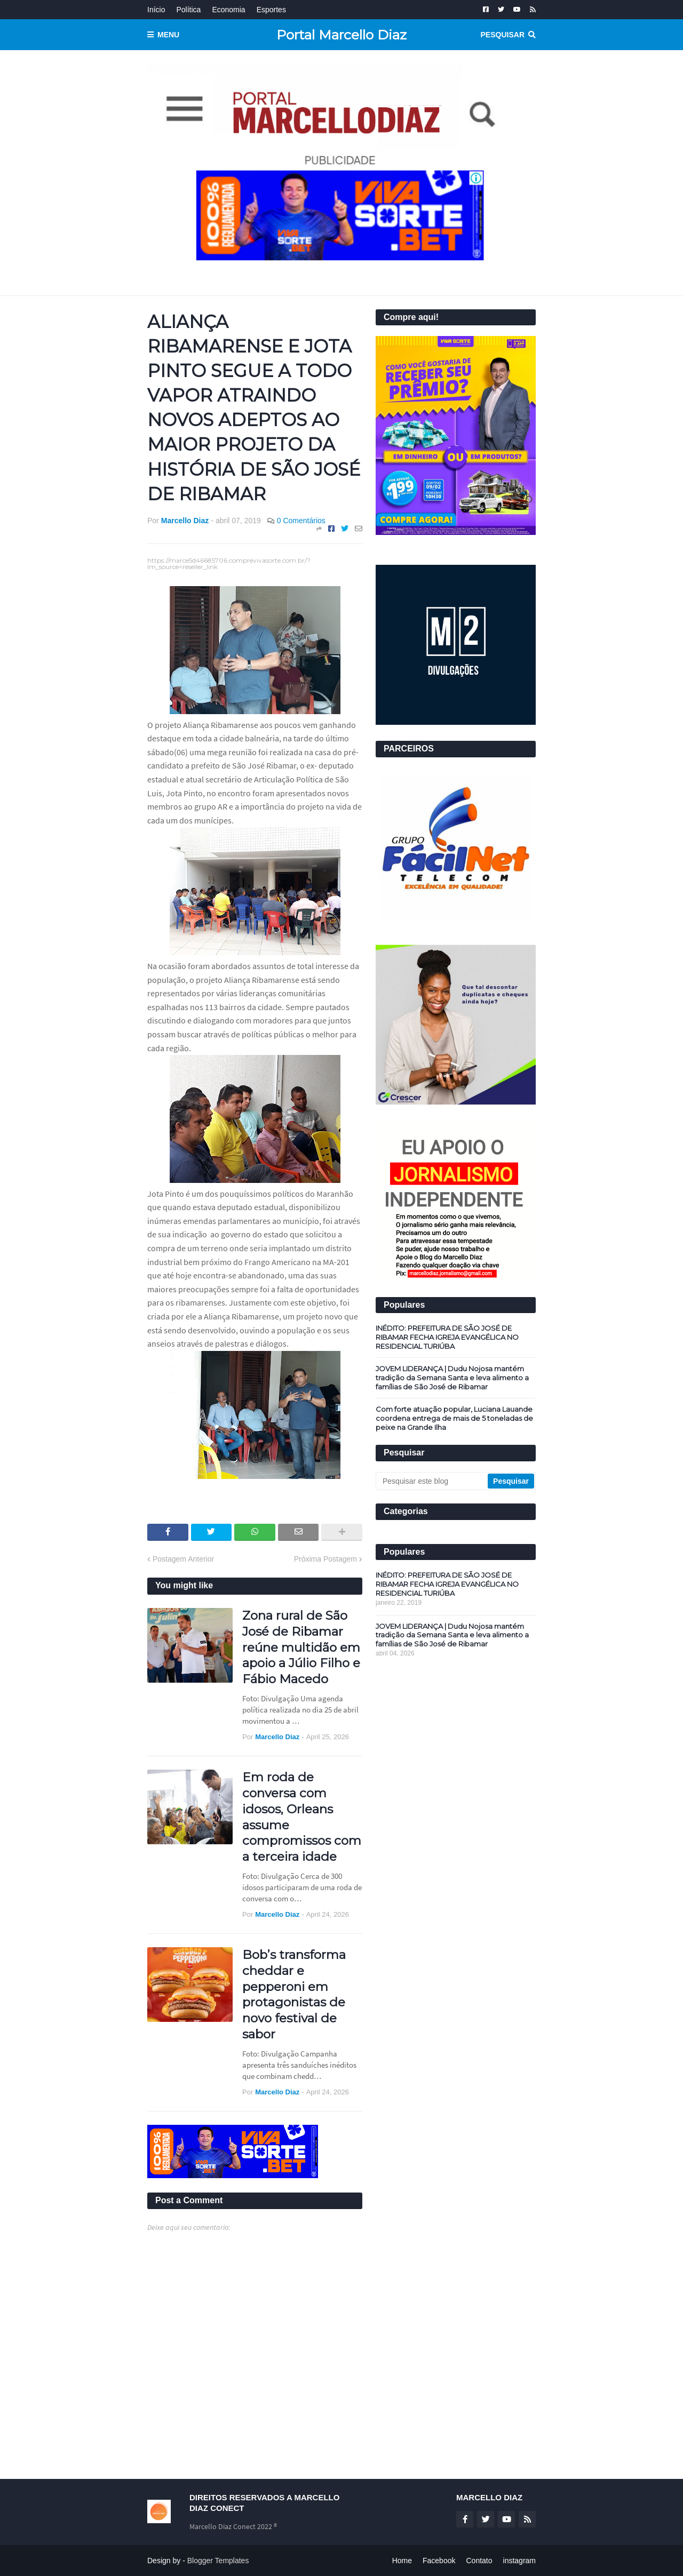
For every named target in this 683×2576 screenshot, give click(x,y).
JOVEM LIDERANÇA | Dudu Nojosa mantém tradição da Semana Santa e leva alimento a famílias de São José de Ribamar (452, 1377)
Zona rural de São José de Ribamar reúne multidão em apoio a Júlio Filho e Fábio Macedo (301, 1647)
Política (188, 9)
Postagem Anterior (183, 1559)
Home (402, 2560)
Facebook (439, 2560)
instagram (519, 2560)
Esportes (271, 9)
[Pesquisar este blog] (432, 1481)
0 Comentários (301, 520)
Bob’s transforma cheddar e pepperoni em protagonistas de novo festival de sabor (294, 1994)
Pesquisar (503, 34)
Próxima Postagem (325, 1559)
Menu (168, 34)
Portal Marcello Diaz (341, 35)
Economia (228, 9)
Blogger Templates (218, 2560)
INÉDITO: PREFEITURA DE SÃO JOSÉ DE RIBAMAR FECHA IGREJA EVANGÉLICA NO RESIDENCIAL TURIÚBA (447, 1337)
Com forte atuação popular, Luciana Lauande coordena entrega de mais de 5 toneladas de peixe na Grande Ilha (454, 1418)
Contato (479, 2560)
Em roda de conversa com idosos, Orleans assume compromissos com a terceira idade (301, 1817)
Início (156, 9)
